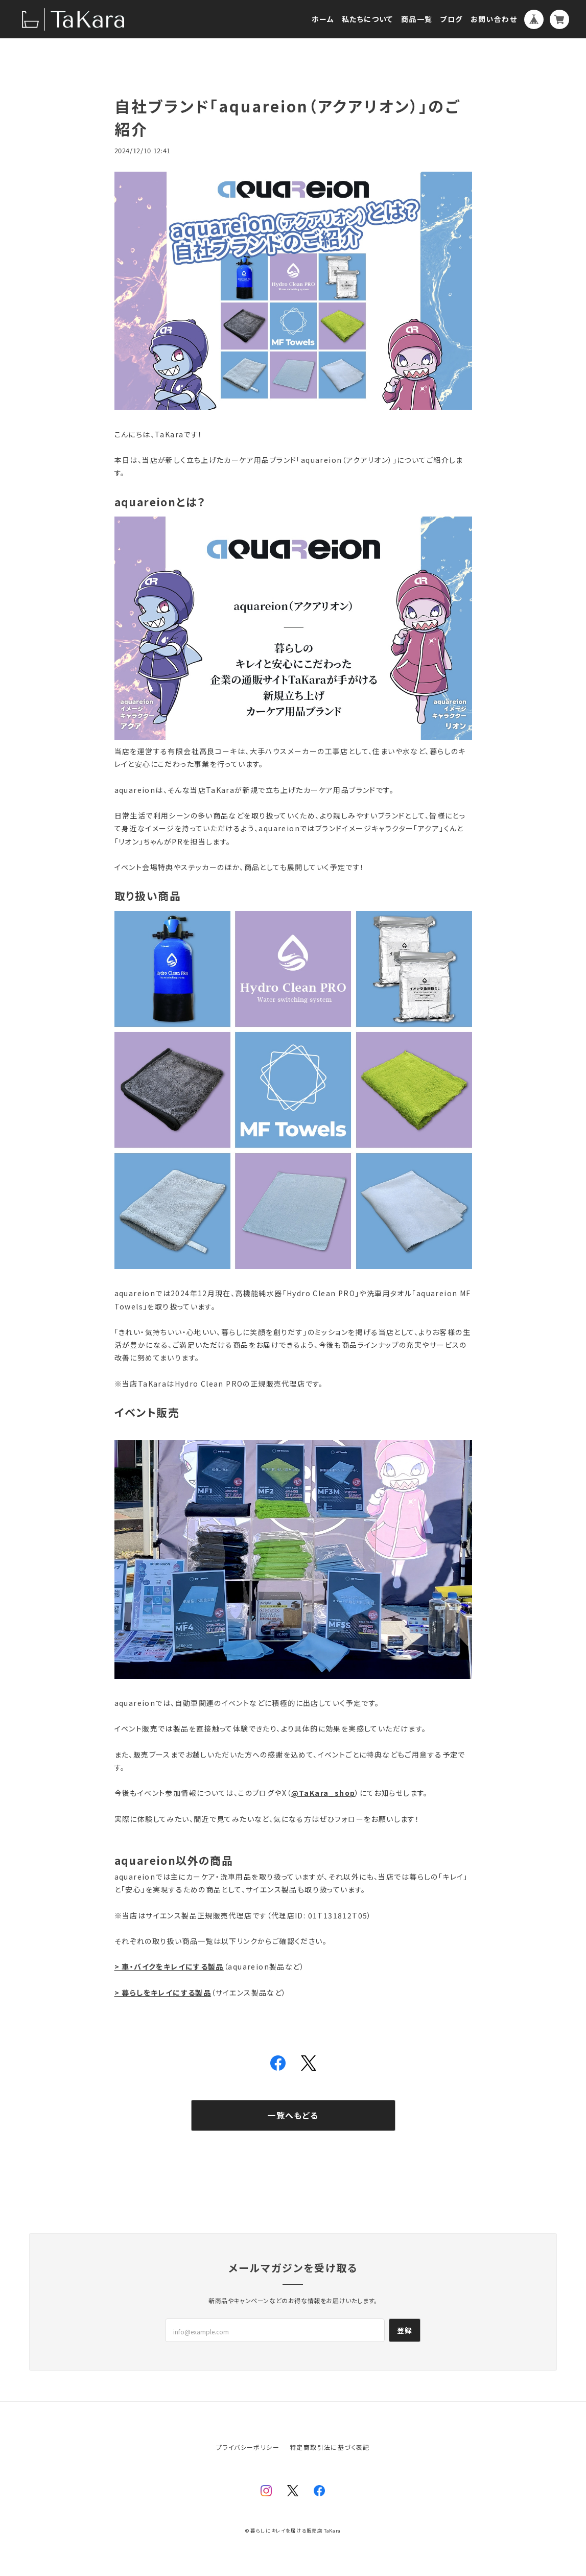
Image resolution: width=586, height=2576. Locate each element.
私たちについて (367, 19)
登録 (405, 2330)
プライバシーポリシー (247, 2447)
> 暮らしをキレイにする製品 (163, 1992)
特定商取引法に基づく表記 (330, 2447)
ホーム (323, 19)
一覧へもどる (292, 2115)
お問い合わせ (494, 19)
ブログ (451, 19)
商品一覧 (417, 19)
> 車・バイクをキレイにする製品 (169, 1966)
